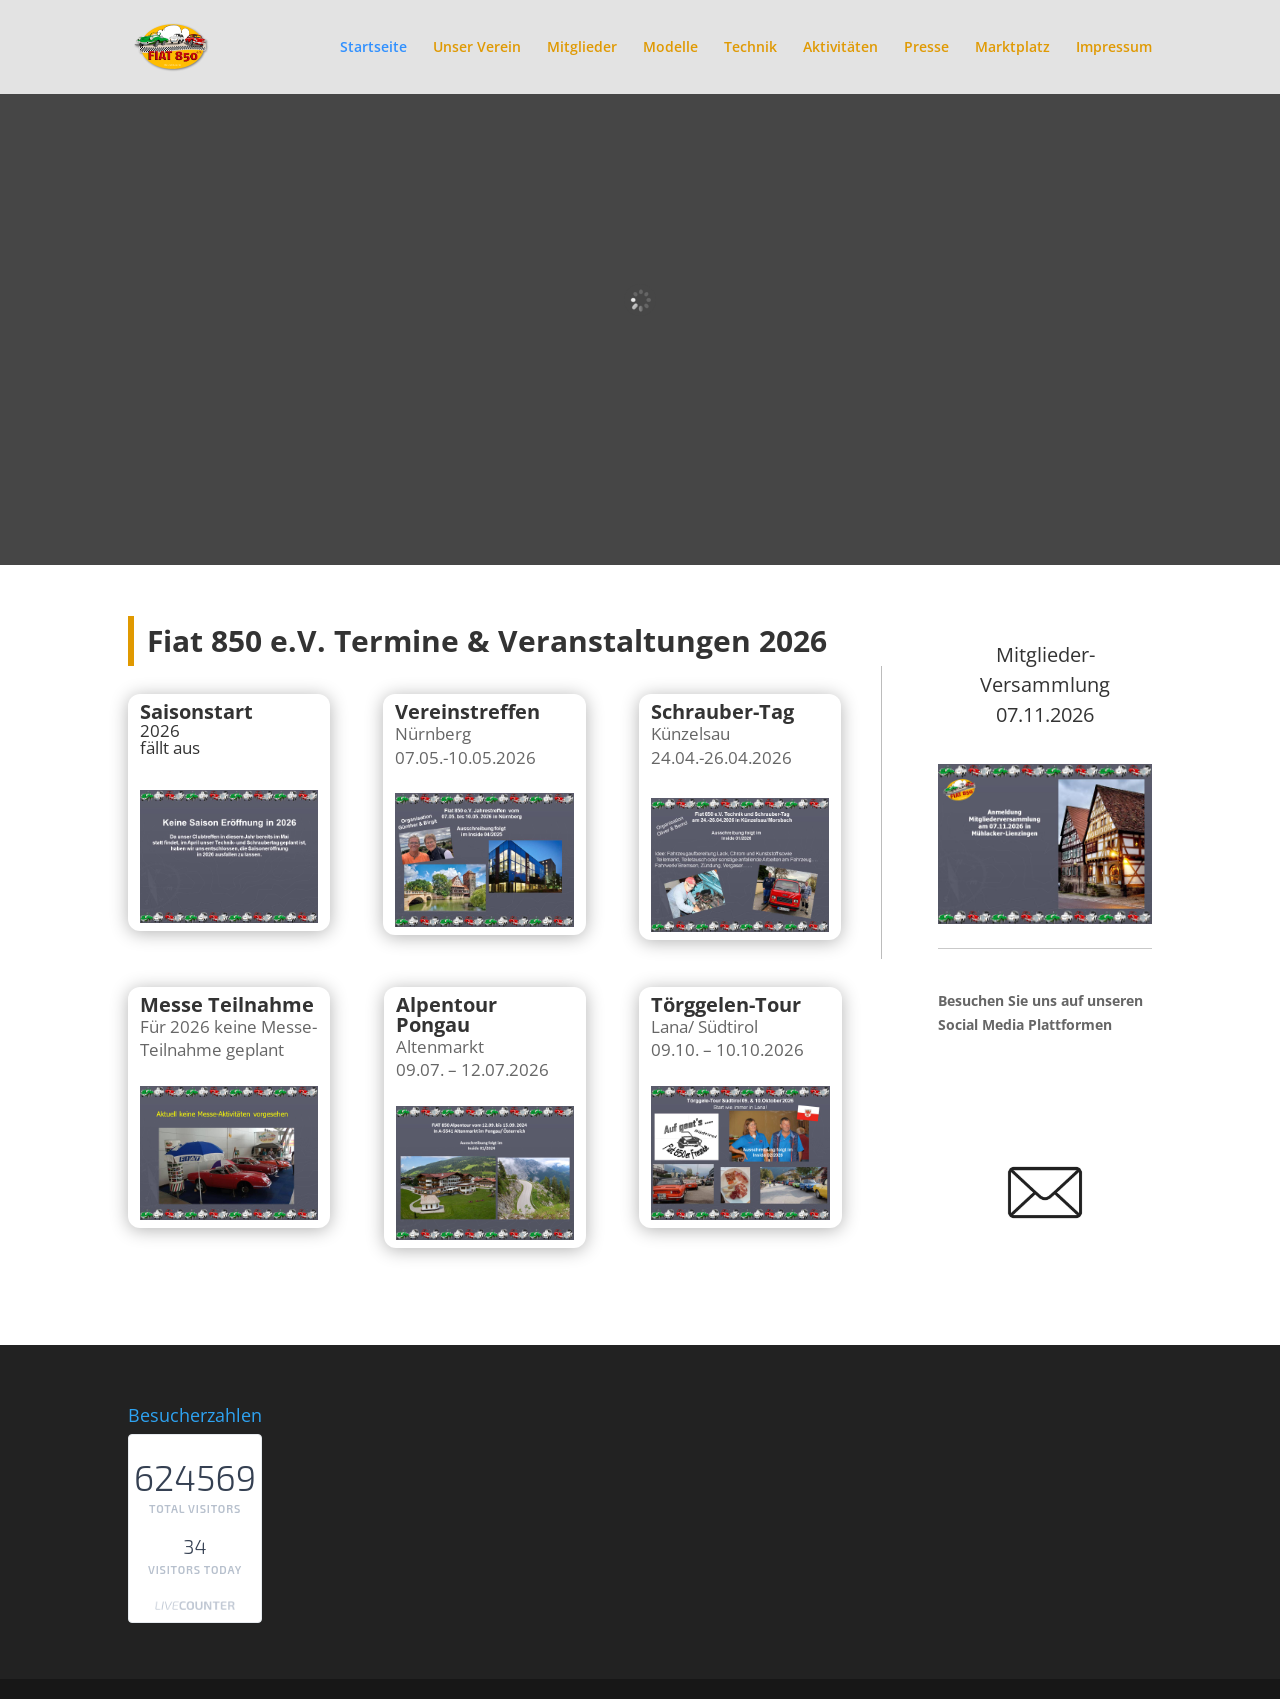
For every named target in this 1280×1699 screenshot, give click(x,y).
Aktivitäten (840, 48)
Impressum (1114, 48)
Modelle (670, 48)
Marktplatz (1012, 48)
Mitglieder (582, 48)
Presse (926, 48)
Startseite (373, 48)
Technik (750, 48)
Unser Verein (477, 48)
